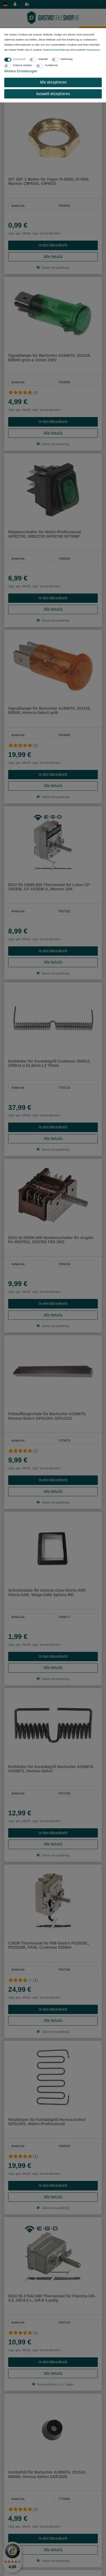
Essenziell (19, 59)
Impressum (93, 49)
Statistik (43, 59)
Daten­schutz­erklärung (56, 49)
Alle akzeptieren (53, 82)
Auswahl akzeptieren (53, 93)
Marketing (66, 59)
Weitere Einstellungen (20, 71)
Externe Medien (22, 65)
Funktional (51, 65)
